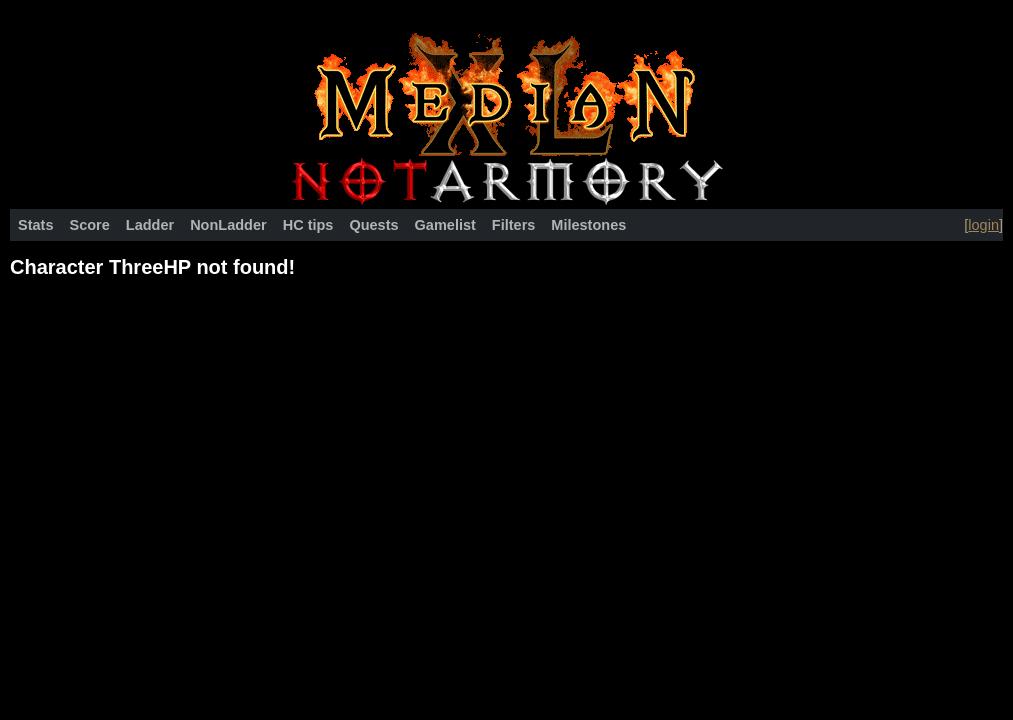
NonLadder (228, 225)
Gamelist (445, 225)
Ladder (150, 225)
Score (89, 225)
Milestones (588, 225)
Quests (373, 225)
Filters (514, 225)
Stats (35, 225)
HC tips (308, 225)
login (983, 225)
